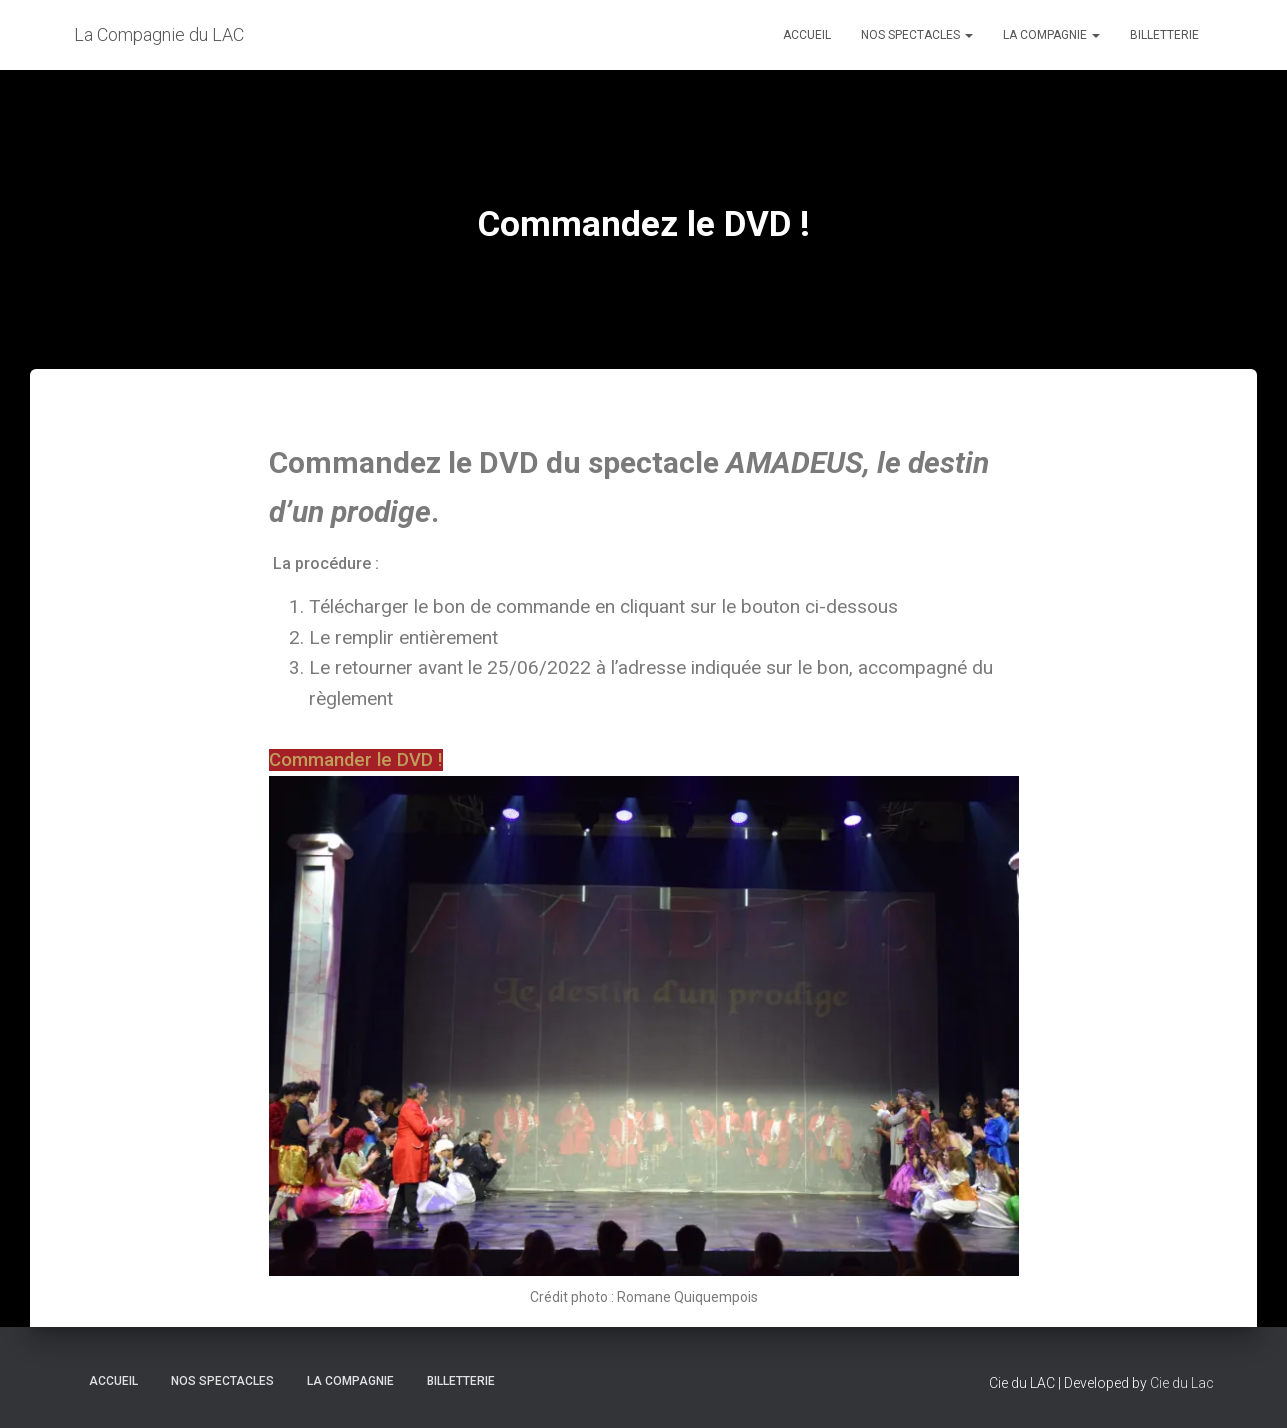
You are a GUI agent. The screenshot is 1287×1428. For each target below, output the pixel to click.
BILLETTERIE (1164, 35)
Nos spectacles (917, 35)
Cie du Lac (1182, 1383)
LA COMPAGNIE (1051, 35)
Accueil (807, 35)
